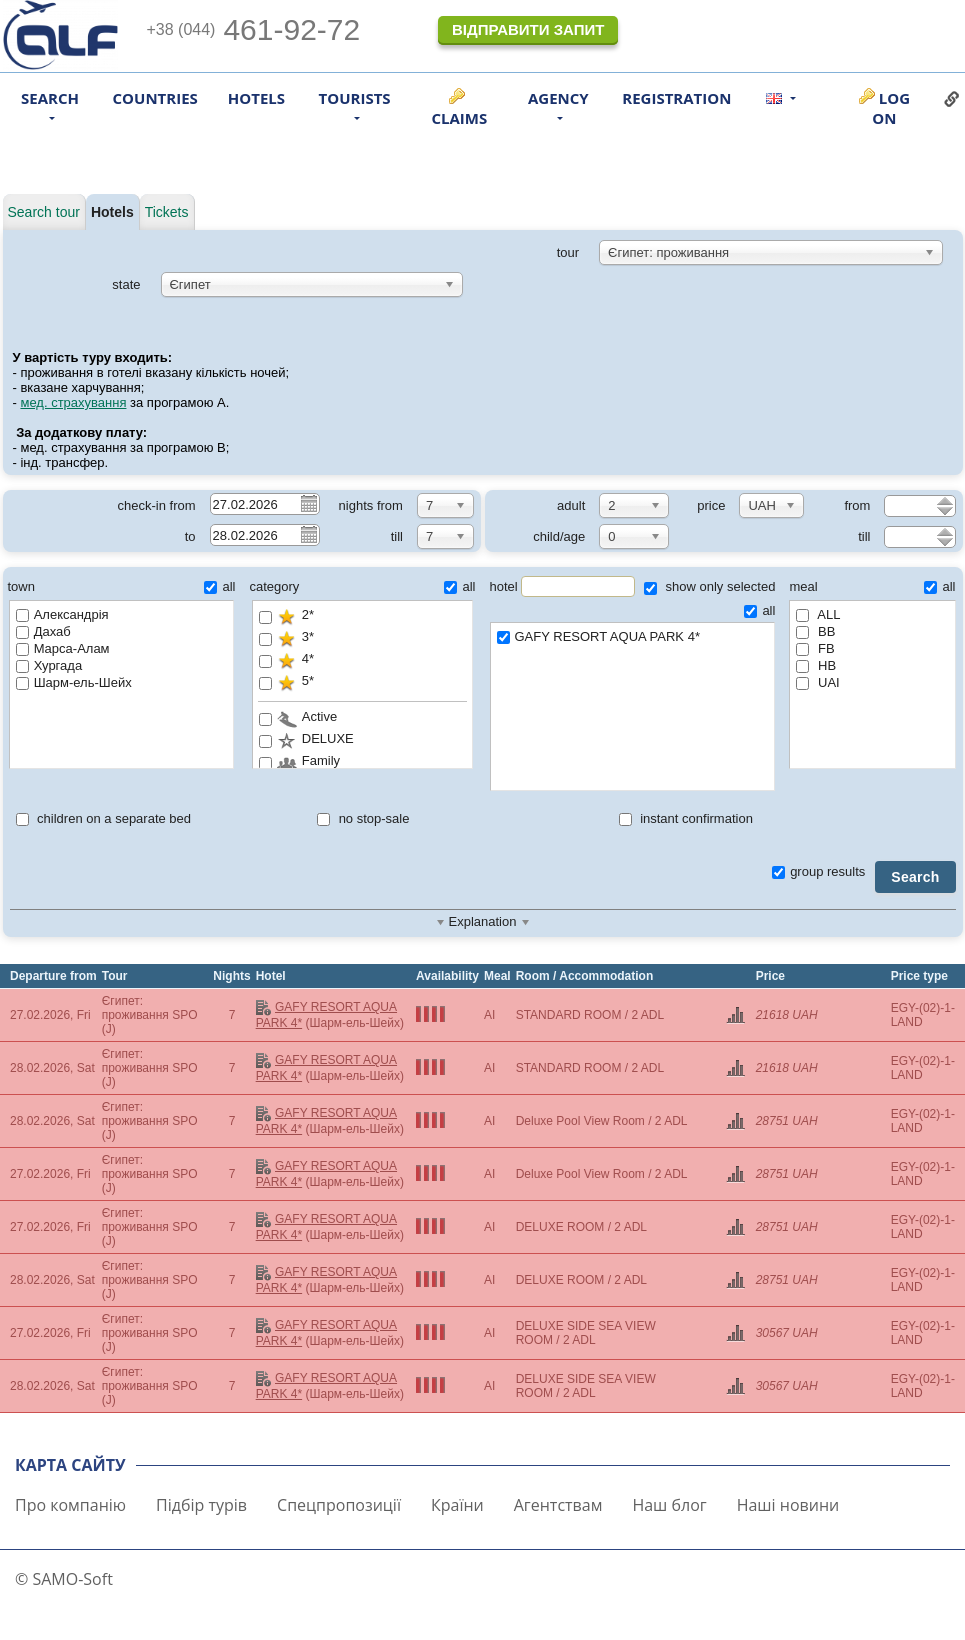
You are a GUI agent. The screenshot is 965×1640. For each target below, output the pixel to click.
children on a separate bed (104, 818)
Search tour (44, 212)
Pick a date (308, 503)
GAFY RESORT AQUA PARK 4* (633, 637)
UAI (817, 682)
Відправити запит (528, 29)
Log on (891, 108)
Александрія (62, 614)
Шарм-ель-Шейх (74, 682)
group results (818, 871)
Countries (155, 98)
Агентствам (558, 1505)
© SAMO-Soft (64, 1579)
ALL (818, 614)
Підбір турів (201, 1505)
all (219, 586)
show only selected (709, 586)
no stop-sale (363, 818)
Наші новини (788, 1505)
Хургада (49, 665)
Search (915, 877)
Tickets (167, 212)
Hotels (256, 98)
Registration (676, 98)
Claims (459, 118)
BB (815, 631)
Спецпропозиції (339, 1505)
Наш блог (669, 1505)
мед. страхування (73, 402)
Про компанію (70, 1505)
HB (816, 665)
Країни (457, 1505)
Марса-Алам (63, 648)
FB (815, 648)
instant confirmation (686, 818)
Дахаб (43, 631)
